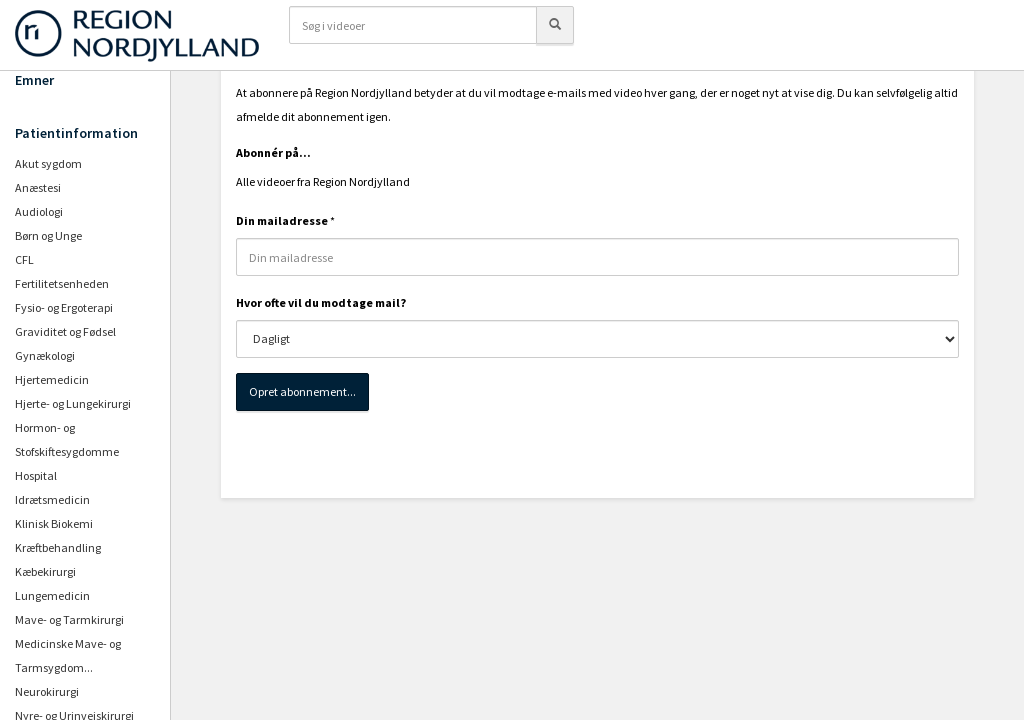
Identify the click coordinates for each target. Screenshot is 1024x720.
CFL (24, 259)
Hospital (36, 475)
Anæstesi (38, 187)
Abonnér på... (273, 152)
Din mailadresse (282, 220)
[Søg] (555, 25)
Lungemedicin (52, 595)
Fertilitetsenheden (62, 283)
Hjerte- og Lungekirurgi (73, 403)
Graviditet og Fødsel (65, 331)
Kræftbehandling (58, 547)
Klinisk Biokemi (54, 523)
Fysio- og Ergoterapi (64, 307)
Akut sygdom (48, 163)
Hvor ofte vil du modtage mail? (321, 302)
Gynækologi (45, 355)
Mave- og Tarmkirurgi (69, 619)
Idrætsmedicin (52, 499)
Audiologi (39, 211)
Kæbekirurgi (45, 571)
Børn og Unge (48, 235)
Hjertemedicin (52, 379)
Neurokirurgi (47, 691)
